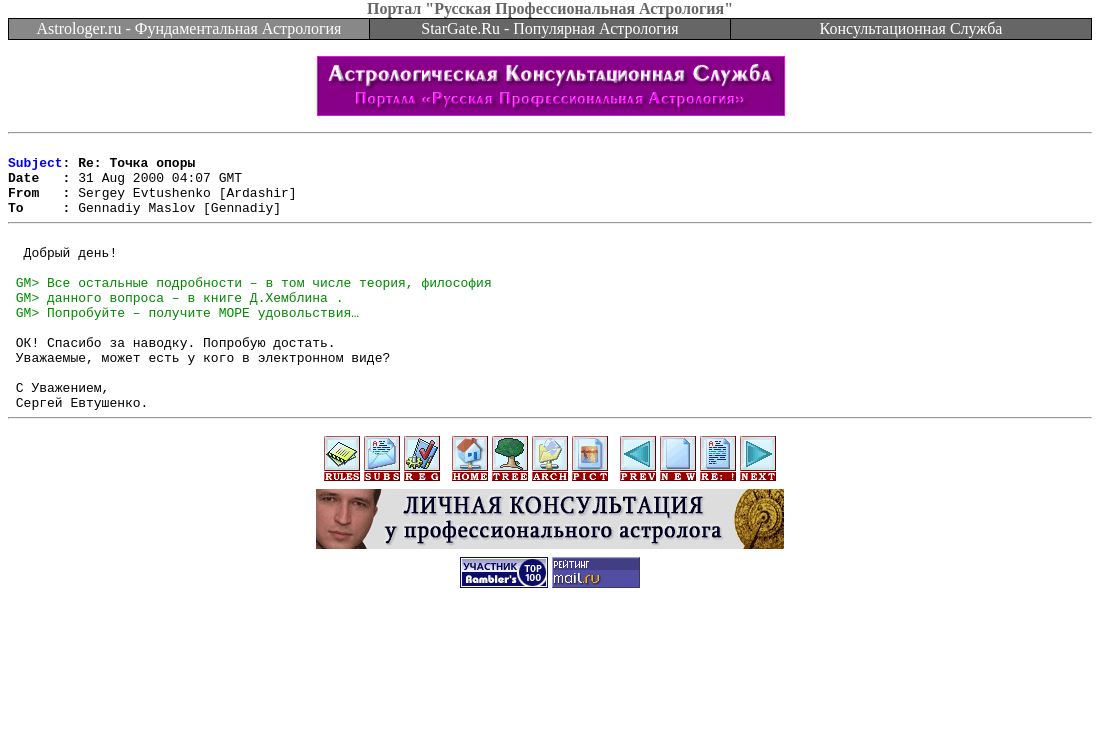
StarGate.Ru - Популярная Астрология (549, 28)
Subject (35, 168)
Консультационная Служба (911, 28)
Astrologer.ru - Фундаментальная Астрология (189, 28)
